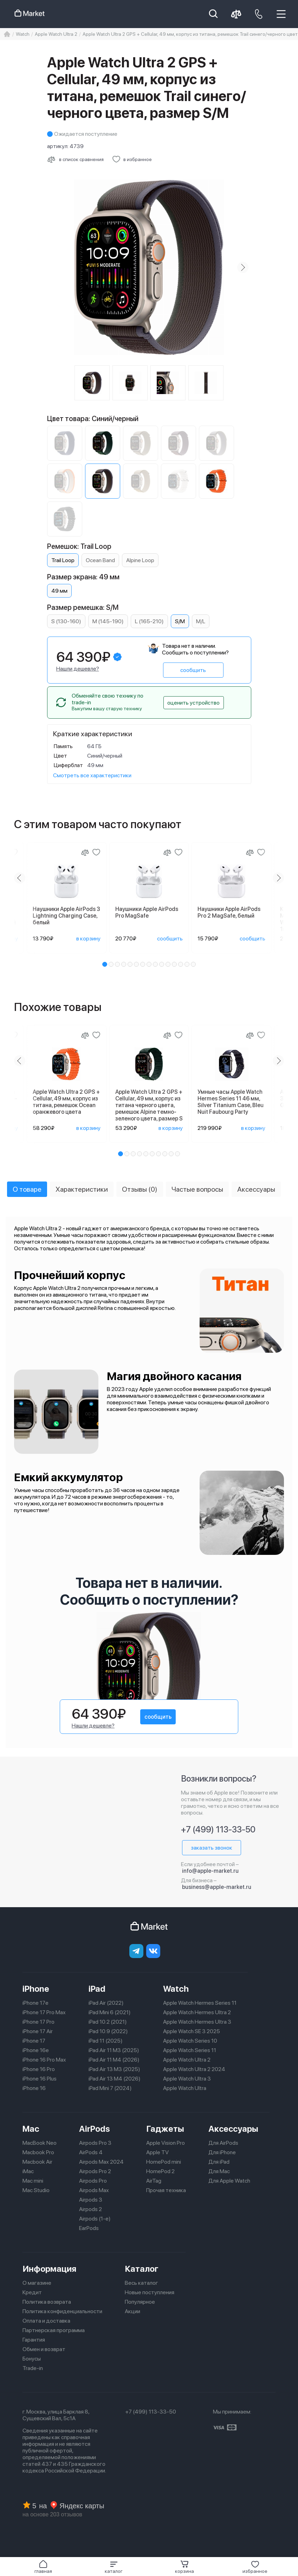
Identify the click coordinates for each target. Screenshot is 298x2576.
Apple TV (157, 2152)
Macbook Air (37, 2161)
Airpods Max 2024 (101, 2161)
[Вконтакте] (153, 1951)
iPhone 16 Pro (38, 2069)
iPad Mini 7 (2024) (110, 2088)
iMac (28, 2171)
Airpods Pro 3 (95, 2142)
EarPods (89, 2228)
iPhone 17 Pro (38, 2021)
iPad (97, 1989)
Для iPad (218, 2161)
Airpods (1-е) (95, 2218)
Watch (176, 1989)
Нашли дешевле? (77, 668)
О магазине (36, 2282)
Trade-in (32, 2368)
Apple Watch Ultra (184, 2088)
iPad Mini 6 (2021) (110, 2012)
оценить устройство (193, 702)
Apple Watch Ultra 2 (186, 2059)
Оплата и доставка (46, 2320)
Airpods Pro (93, 2180)
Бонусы (31, 2358)
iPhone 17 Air (37, 2031)
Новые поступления (149, 2292)
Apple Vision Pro (165, 2142)
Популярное (140, 2301)
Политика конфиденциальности (62, 2311)
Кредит (32, 2292)
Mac (30, 2129)
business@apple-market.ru (216, 1887)
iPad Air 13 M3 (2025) (114, 2069)
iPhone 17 (33, 2040)
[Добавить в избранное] (132, 159)
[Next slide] (242, 267)
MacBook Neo (39, 2142)
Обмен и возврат (43, 2349)
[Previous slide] (19, 878)
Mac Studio (36, 2190)
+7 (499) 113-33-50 (218, 1829)
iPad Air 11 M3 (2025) (114, 2050)
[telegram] (136, 1951)
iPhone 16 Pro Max (44, 2059)
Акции (132, 2311)
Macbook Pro (38, 2152)
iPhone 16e (35, 2050)
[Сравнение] (85, 852)
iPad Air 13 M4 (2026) (115, 2078)
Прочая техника (166, 2190)
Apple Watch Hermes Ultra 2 (197, 2012)
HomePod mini (163, 2161)
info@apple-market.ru (210, 1871)
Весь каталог (141, 2282)
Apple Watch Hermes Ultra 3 (197, 2021)
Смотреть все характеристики (92, 775)
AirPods (94, 2129)
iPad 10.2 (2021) (108, 2021)
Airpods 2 (90, 2209)
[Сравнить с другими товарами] (75, 159)
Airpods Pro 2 (95, 2171)
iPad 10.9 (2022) (108, 2031)
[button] (113, 2567)
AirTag (153, 2180)
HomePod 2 (160, 2171)
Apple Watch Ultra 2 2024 (194, 2069)
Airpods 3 (90, 2199)
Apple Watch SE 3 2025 (191, 2031)
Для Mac (219, 2171)
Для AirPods (223, 2142)
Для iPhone (222, 2152)
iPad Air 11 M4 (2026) (114, 2059)
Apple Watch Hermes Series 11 (200, 2002)
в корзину (88, 938)
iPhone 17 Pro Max (44, 2012)
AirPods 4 (91, 2152)
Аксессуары (233, 2129)
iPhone (35, 1989)
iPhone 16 (34, 2088)
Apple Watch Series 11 (189, 2050)
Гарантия (33, 2339)
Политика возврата (46, 2301)
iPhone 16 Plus (39, 2078)
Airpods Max (94, 2190)
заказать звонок (211, 1847)
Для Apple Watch (229, 2180)
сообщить (193, 670)
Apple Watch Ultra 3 (187, 2078)
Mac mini (32, 2180)
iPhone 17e (35, 2002)
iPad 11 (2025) (106, 2040)
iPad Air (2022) (106, 2002)
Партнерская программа (53, 2330)
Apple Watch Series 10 (190, 2040)
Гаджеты (165, 2129)
